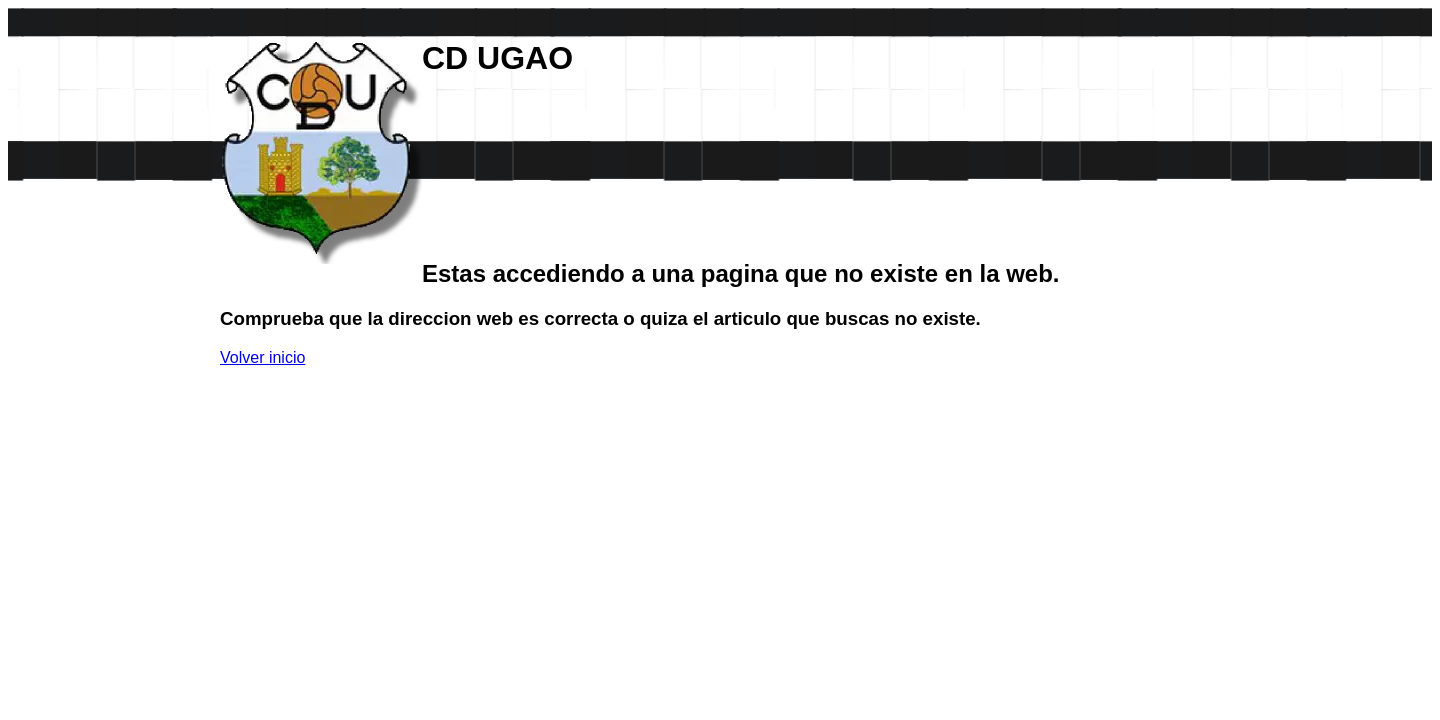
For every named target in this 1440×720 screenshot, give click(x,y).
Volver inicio (262, 357)
